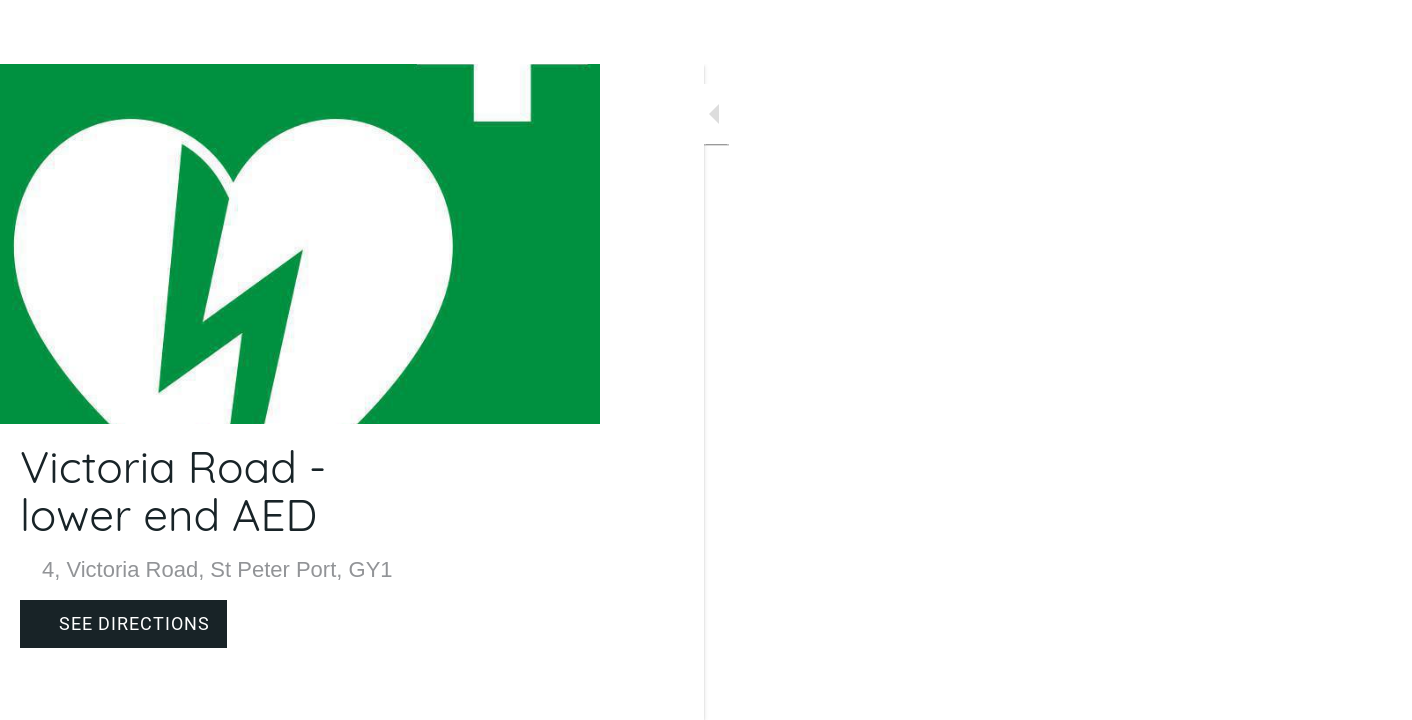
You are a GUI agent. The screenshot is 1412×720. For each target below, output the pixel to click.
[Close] (32, 32)
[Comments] (560, 692)
